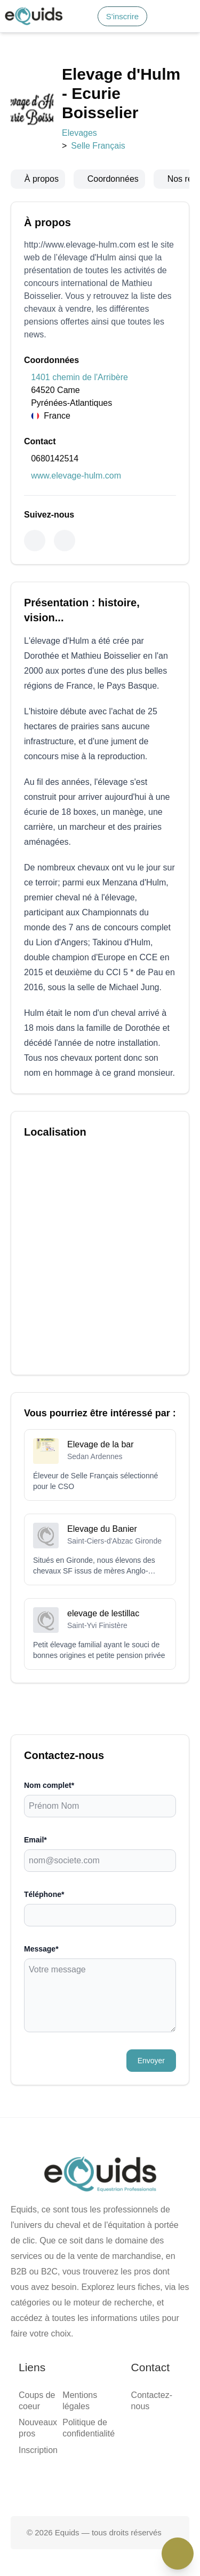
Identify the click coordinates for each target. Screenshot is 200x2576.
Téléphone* (24, 1159)
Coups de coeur (52, 1382)
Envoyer (22, 1245)
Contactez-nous (52, 1472)
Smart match (47, 63)
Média (36, 73)
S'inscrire (31, 18)
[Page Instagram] (134, 1498)
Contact (39, 83)
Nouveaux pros (51, 1392)
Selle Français (68, 175)
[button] (71, 31)
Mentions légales (55, 1420)
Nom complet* (29, 1118)
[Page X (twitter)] (100, 1498)
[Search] (8, 21)
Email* (16, 1139)
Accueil (39, 54)
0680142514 (25, 451)
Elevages (19, 175)
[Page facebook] (66, 1498)
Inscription (44, 1402)
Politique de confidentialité (72, 1429)
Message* (21, 1180)
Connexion (67, 18)
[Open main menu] (43, 32)
